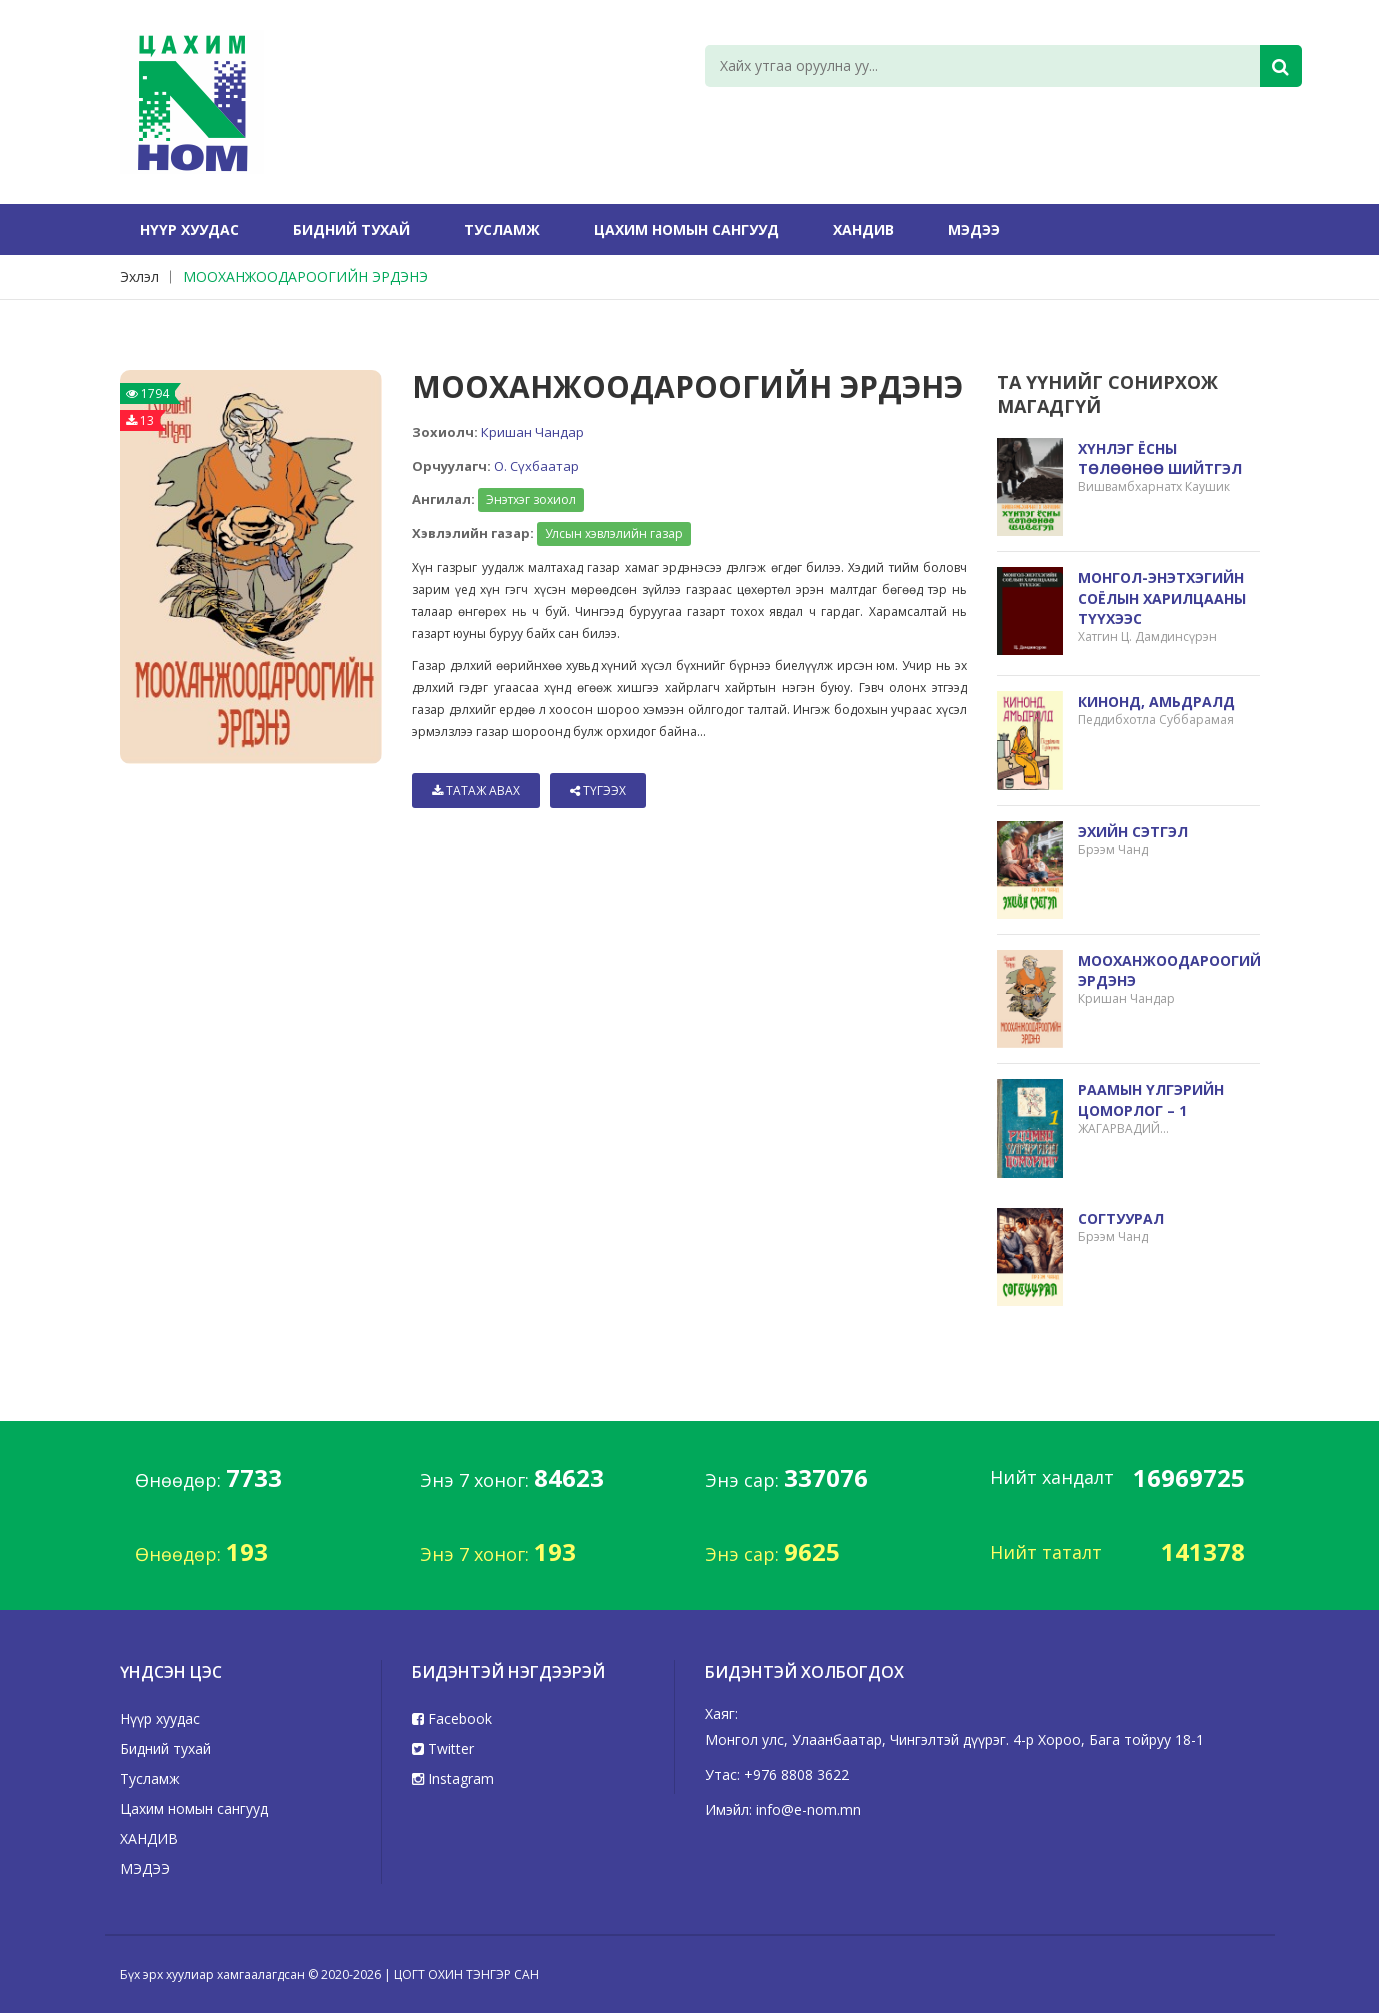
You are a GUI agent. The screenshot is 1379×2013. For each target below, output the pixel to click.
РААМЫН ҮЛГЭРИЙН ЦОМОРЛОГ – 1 (1151, 1099)
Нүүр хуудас (189, 229)
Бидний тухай (351, 229)
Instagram (453, 1778)
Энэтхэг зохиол (531, 499)
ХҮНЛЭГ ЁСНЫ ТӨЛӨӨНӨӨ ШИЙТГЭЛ (1160, 458)
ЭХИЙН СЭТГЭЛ (1133, 831)
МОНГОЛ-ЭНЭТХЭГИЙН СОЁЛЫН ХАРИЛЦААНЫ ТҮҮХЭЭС (1162, 597)
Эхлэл (139, 276)
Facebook (452, 1718)
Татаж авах (476, 790)
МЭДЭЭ (974, 229)
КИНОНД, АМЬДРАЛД (1156, 701)
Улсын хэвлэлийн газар (614, 533)
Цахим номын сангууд (686, 229)
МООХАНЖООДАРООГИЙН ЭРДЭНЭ (305, 276)
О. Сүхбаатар (536, 466)
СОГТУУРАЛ (1121, 1218)
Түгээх (598, 790)
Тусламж (502, 229)
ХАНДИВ (863, 229)
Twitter (443, 1748)
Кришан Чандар (532, 432)
